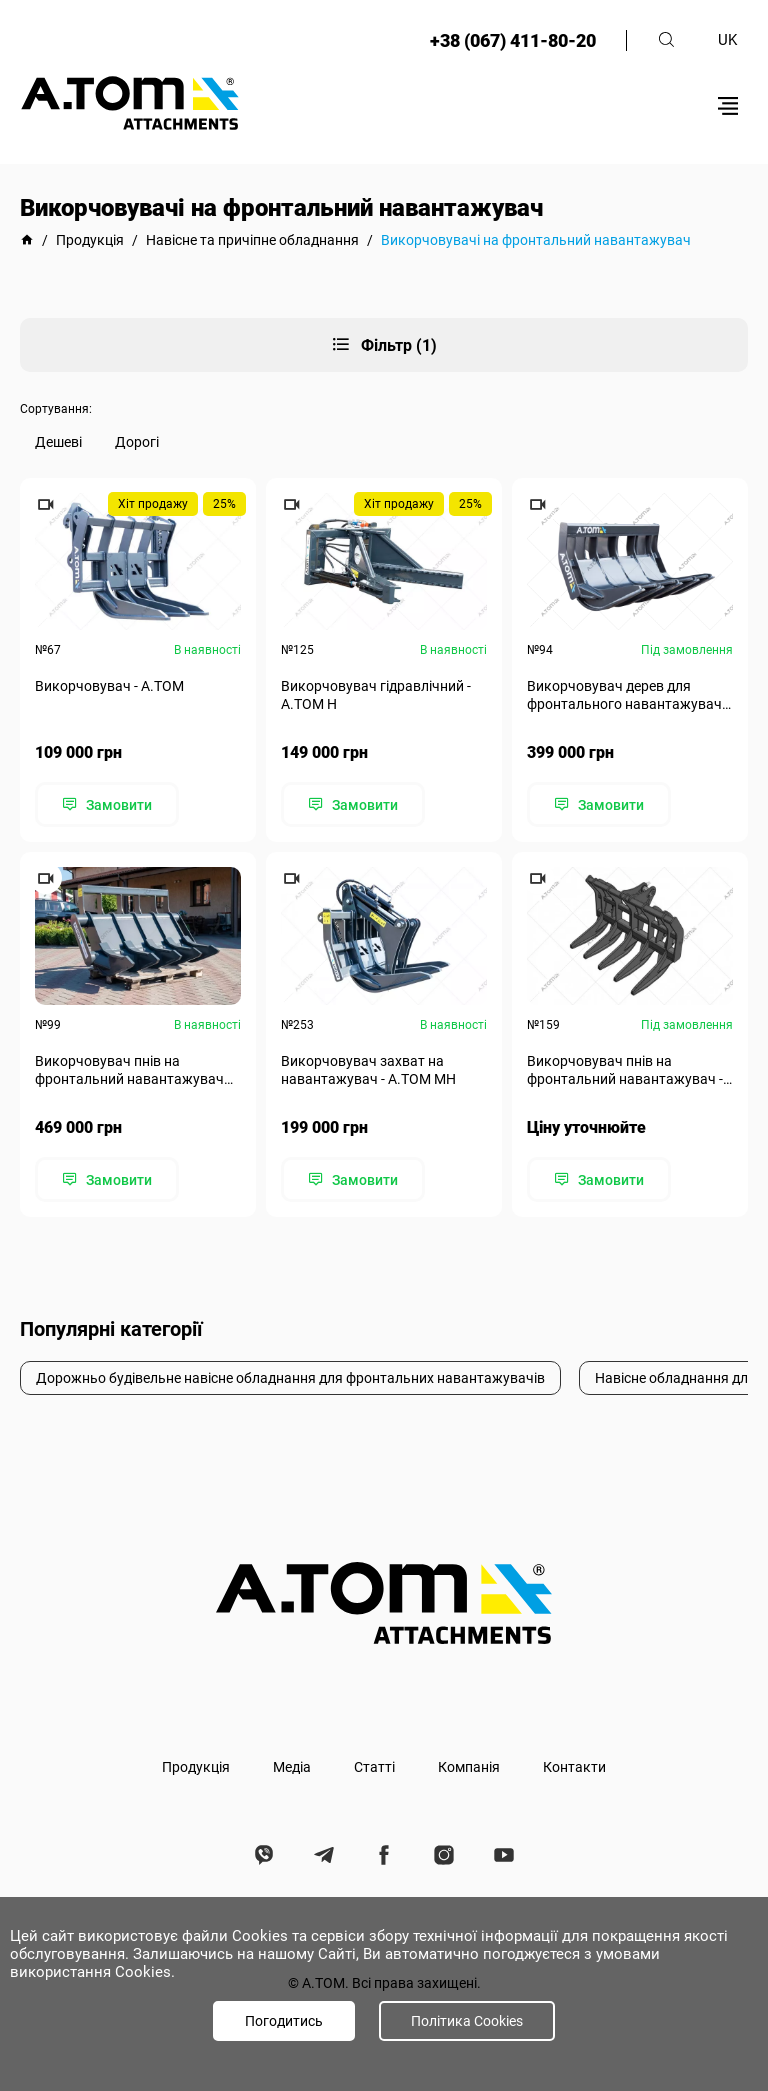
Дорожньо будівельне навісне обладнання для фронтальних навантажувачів (290, 1378)
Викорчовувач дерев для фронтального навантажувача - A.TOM (628, 695)
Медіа (292, 1767)
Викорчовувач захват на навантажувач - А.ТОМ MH (368, 1070)
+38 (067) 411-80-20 (513, 40)
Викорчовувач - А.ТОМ (109, 686)
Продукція (196, 1767)
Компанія (469, 1767)
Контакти (574, 1767)
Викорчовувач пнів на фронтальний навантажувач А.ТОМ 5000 (129, 1070)
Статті (374, 1767)
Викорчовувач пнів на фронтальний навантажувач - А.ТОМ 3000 (625, 1070)
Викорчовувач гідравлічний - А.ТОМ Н (376, 695)
